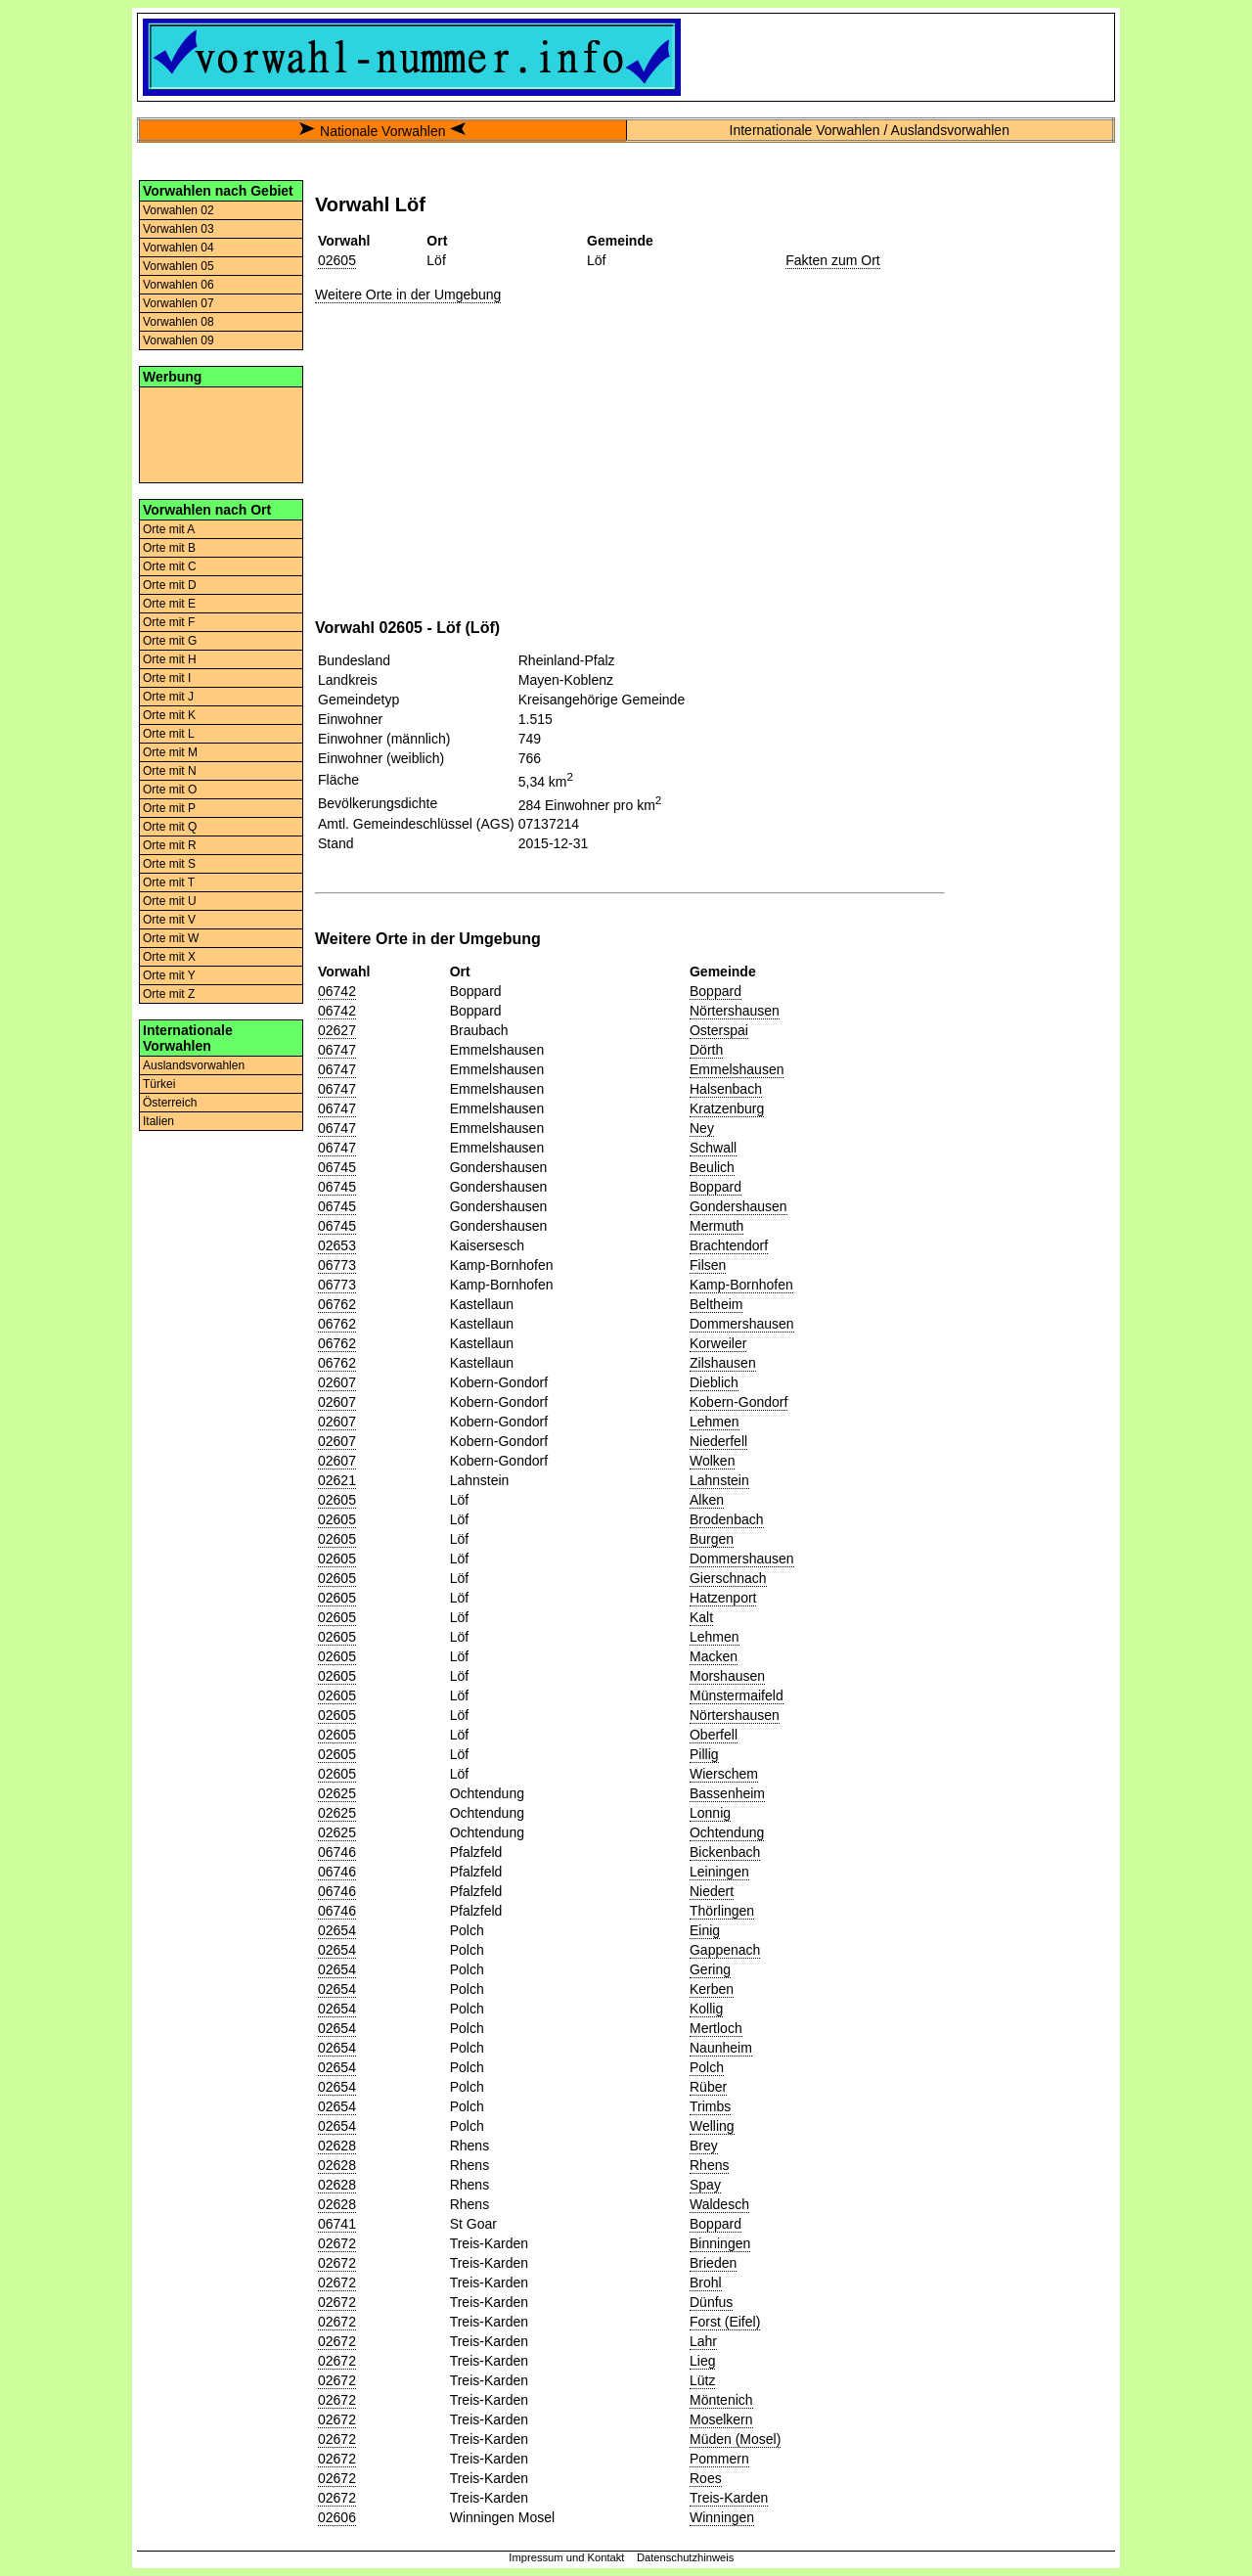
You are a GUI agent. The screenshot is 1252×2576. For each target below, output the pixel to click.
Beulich (712, 1167)
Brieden (713, 2263)
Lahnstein (719, 1480)
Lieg (702, 2361)
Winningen (722, 2517)
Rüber (708, 2087)
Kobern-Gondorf (738, 1402)
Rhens (709, 2165)
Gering (710, 1969)
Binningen (720, 2243)
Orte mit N (170, 771)
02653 (337, 1245)
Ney (702, 1128)
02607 (337, 1382)
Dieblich (714, 1382)
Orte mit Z (169, 994)
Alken (707, 1500)
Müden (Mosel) (735, 2439)
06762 (337, 1304)
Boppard (715, 991)
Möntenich (721, 2400)
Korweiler (718, 1343)
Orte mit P (169, 808)
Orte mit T (169, 882)
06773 (337, 1265)
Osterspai (719, 1030)
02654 (337, 1930)
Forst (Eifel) (725, 2321)
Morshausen (727, 1676)
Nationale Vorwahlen (382, 131)
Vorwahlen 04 (178, 247)
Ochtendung (727, 1832)
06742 (337, 991)
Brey (704, 2145)
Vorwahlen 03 (178, 229)
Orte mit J (168, 696)
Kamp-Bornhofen (741, 1284)
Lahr (703, 2341)
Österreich (170, 1102)
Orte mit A (169, 529)
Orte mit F (169, 622)
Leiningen (719, 1871)
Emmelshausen (737, 1069)
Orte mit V (169, 919)
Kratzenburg (727, 1108)
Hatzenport (723, 1597)
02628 (337, 2145)
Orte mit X (169, 957)
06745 (337, 1167)
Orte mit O (170, 789)
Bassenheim (727, 1793)
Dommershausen (742, 1324)
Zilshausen (723, 1363)
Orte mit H (170, 659)
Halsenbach (726, 1089)
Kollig (706, 2008)
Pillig (704, 1754)
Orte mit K (169, 715)
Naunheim (721, 2048)
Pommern (719, 2458)
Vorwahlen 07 (178, 303)
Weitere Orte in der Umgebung (408, 294)
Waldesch (719, 2204)
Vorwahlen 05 (178, 266)
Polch (707, 2067)
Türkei (159, 1084)
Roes (706, 2478)
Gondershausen (738, 1206)
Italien (158, 1121)
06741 (337, 2224)
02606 (337, 2517)
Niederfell (718, 1441)
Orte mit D (170, 585)
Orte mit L (169, 734)
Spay (705, 2184)
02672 (337, 2243)
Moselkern (721, 2419)
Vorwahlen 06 (178, 285)
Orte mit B (169, 548)
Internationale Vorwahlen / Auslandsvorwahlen (869, 130)
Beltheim (716, 1304)
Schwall (713, 1147)
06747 (337, 1050)
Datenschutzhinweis (686, 2557)
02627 (337, 1030)
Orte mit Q (170, 827)
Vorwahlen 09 (178, 340)
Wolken (712, 1461)
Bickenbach (725, 1852)
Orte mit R (170, 845)
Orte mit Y (169, 975)
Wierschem (724, 1774)
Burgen (712, 1539)
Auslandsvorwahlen (194, 1065)
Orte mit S (169, 864)
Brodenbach (727, 1519)
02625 (337, 1793)
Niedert (712, 1891)
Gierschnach (728, 1578)
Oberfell (714, 1734)
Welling (712, 2126)
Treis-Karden (729, 2498)
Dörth (706, 1050)
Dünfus (711, 2302)
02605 (337, 260)
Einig (705, 1930)
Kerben (712, 1989)
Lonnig (710, 1813)
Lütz (702, 2380)
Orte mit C (170, 566)
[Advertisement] (221, 433)
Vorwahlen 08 (178, 322)
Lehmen (714, 1421)
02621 (337, 1480)
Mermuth (716, 1226)
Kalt (701, 1617)
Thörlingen (722, 1911)
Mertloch (716, 2028)
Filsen (708, 1265)
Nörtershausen (735, 1010)
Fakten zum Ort (832, 260)
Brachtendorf (729, 1245)
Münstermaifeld (736, 1695)
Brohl (706, 2282)
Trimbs (710, 2106)
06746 (337, 1852)
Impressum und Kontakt (566, 2557)
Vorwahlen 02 (178, 210)
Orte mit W (171, 938)
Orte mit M (170, 752)
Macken (714, 1656)
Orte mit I (167, 678)
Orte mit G (170, 641)
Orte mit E (169, 603)
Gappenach (725, 1950)
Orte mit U (170, 901)
